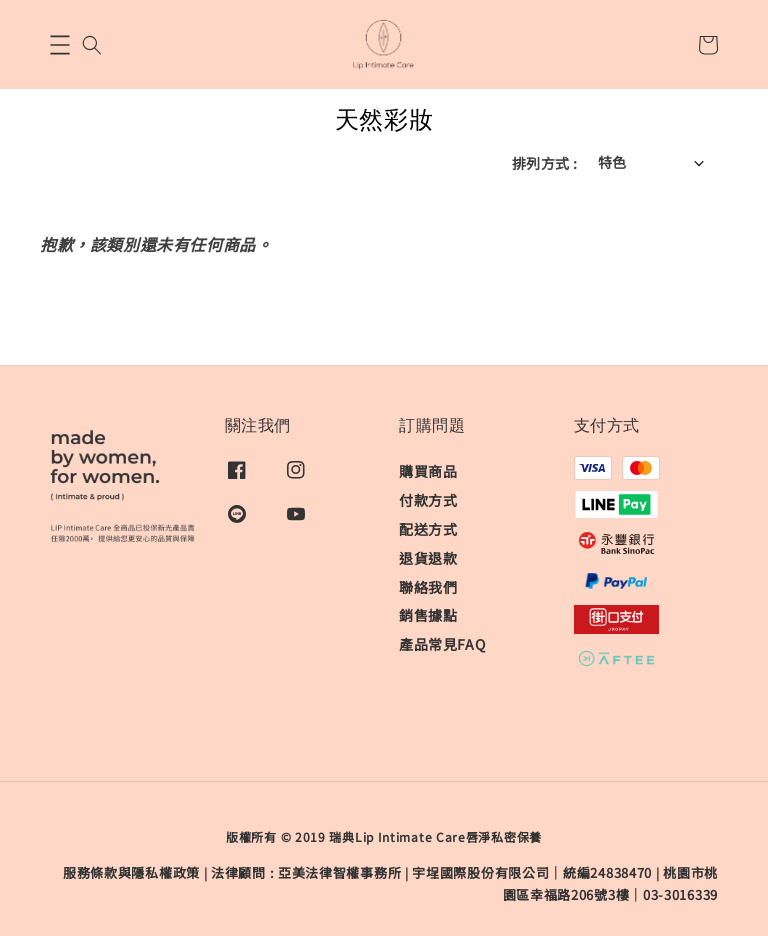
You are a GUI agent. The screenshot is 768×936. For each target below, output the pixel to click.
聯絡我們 (428, 587)
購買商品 (428, 471)
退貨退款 (428, 558)
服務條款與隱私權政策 (131, 872)
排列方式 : (544, 163)
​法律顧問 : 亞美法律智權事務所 (306, 872)
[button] (60, 45)
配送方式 (428, 529)
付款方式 (428, 500)
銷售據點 (428, 615)
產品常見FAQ (442, 644)
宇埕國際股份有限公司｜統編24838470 (532, 872)
